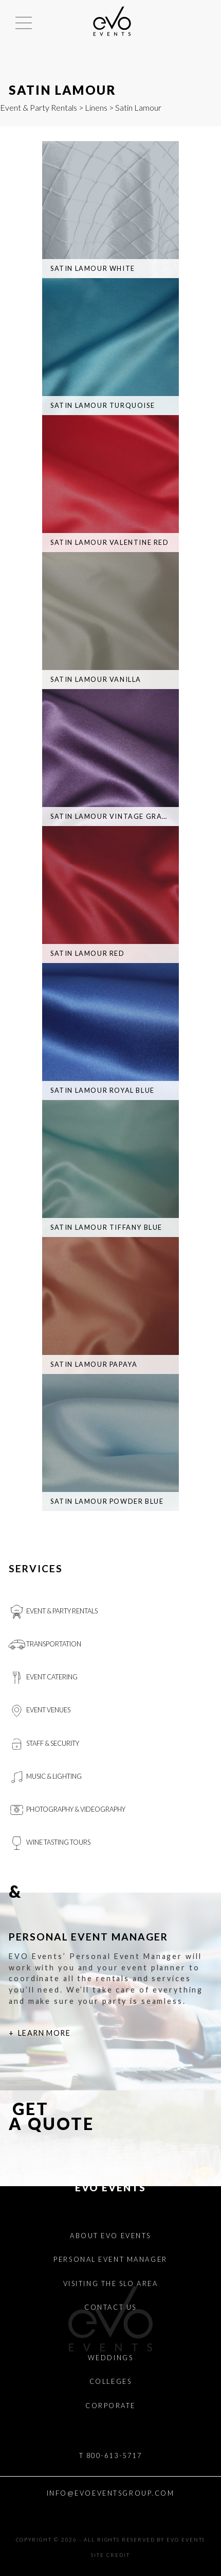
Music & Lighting (45, 1776)
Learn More (44, 2033)
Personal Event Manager (110, 2259)
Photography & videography (66, 1809)
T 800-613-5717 (110, 2455)
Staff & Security (43, 1744)
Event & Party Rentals (38, 107)
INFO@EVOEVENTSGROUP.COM (111, 2493)
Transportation (44, 1644)
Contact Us (110, 2307)
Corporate (110, 2405)
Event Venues (39, 1710)
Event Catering (43, 1677)
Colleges (110, 2381)
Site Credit (110, 2555)
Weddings (110, 2358)
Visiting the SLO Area (110, 2283)
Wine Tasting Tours (49, 1842)
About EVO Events (110, 2235)
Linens (96, 107)
